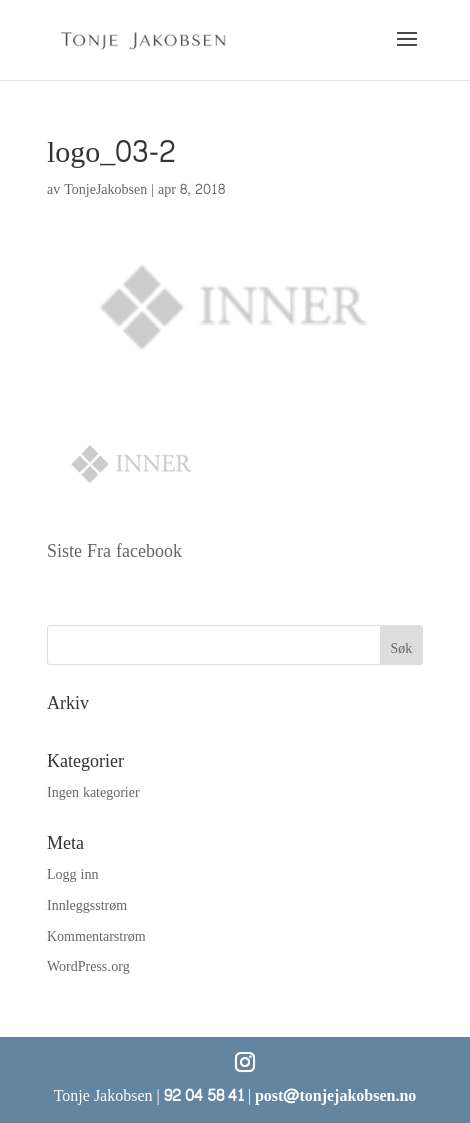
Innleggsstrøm (87, 905)
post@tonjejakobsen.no (335, 1095)
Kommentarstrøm (96, 936)
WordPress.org (88, 966)
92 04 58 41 (204, 1095)
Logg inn (72, 874)
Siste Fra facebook (114, 551)
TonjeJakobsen (105, 189)
